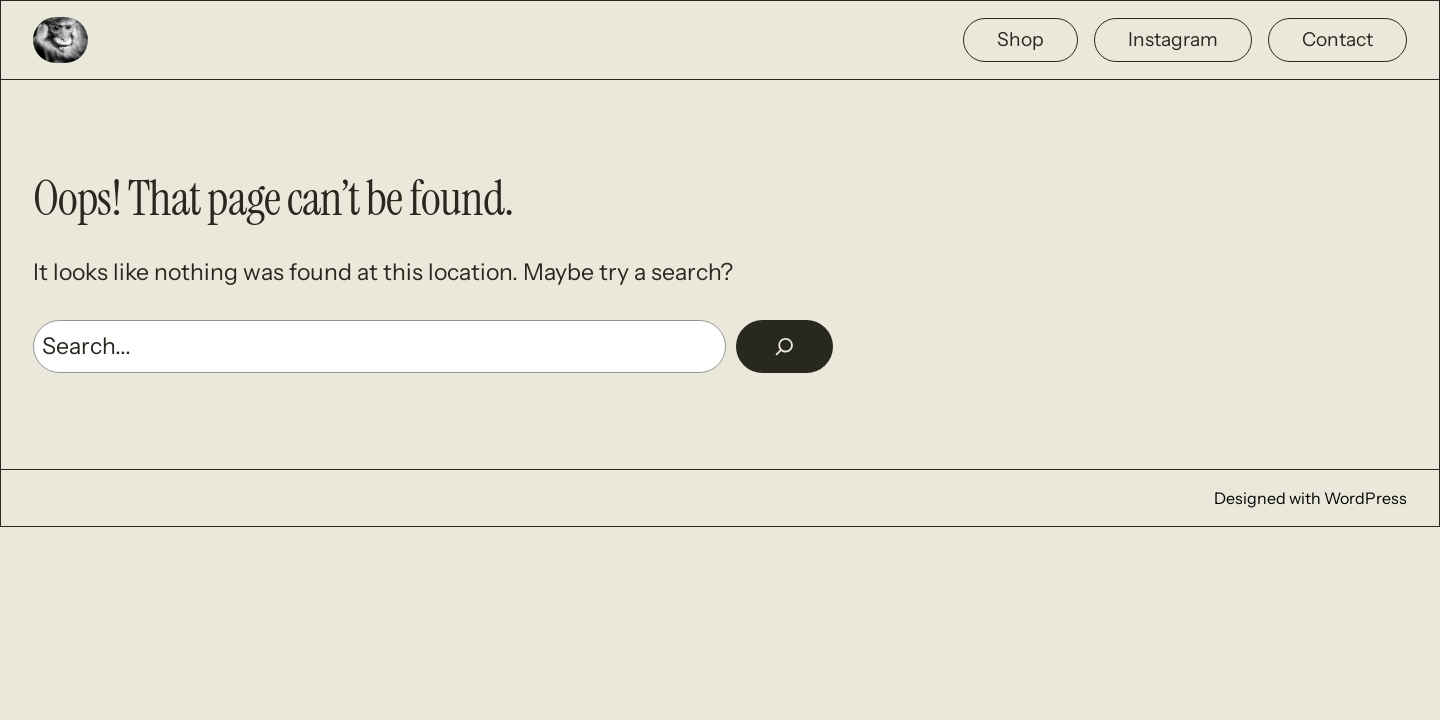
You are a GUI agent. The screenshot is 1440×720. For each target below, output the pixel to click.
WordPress (1365, 498)
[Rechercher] (784, 346)
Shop (1020, 39)
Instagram (1173, 39)
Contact (1337, 39)
